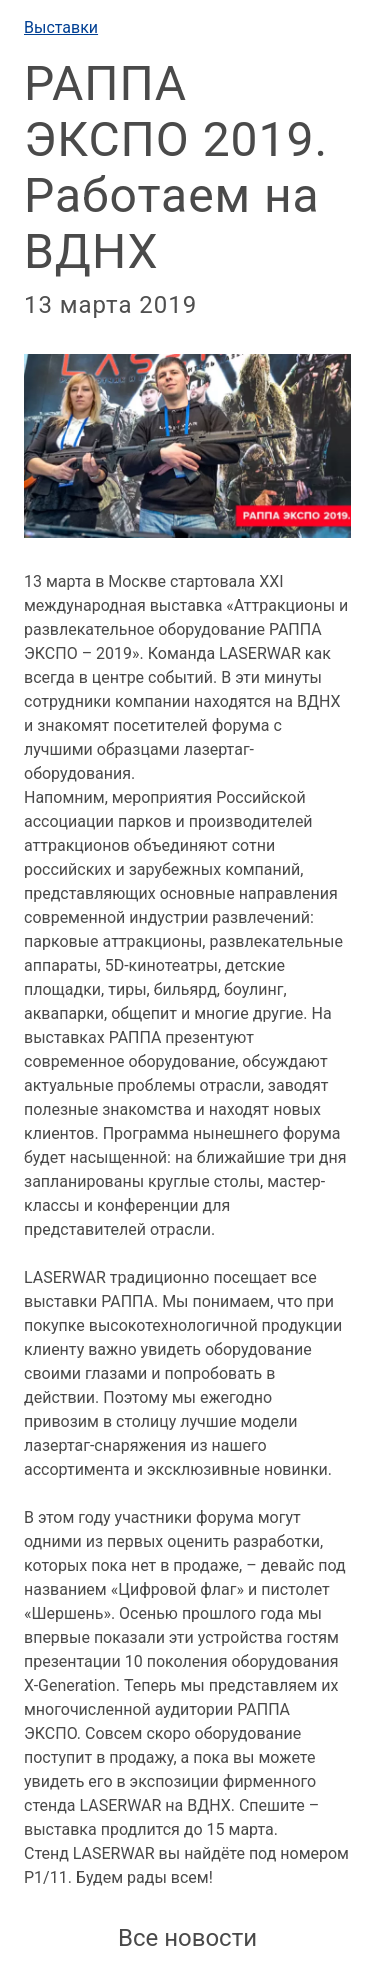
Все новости (187, 1938)
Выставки (61, 27)
